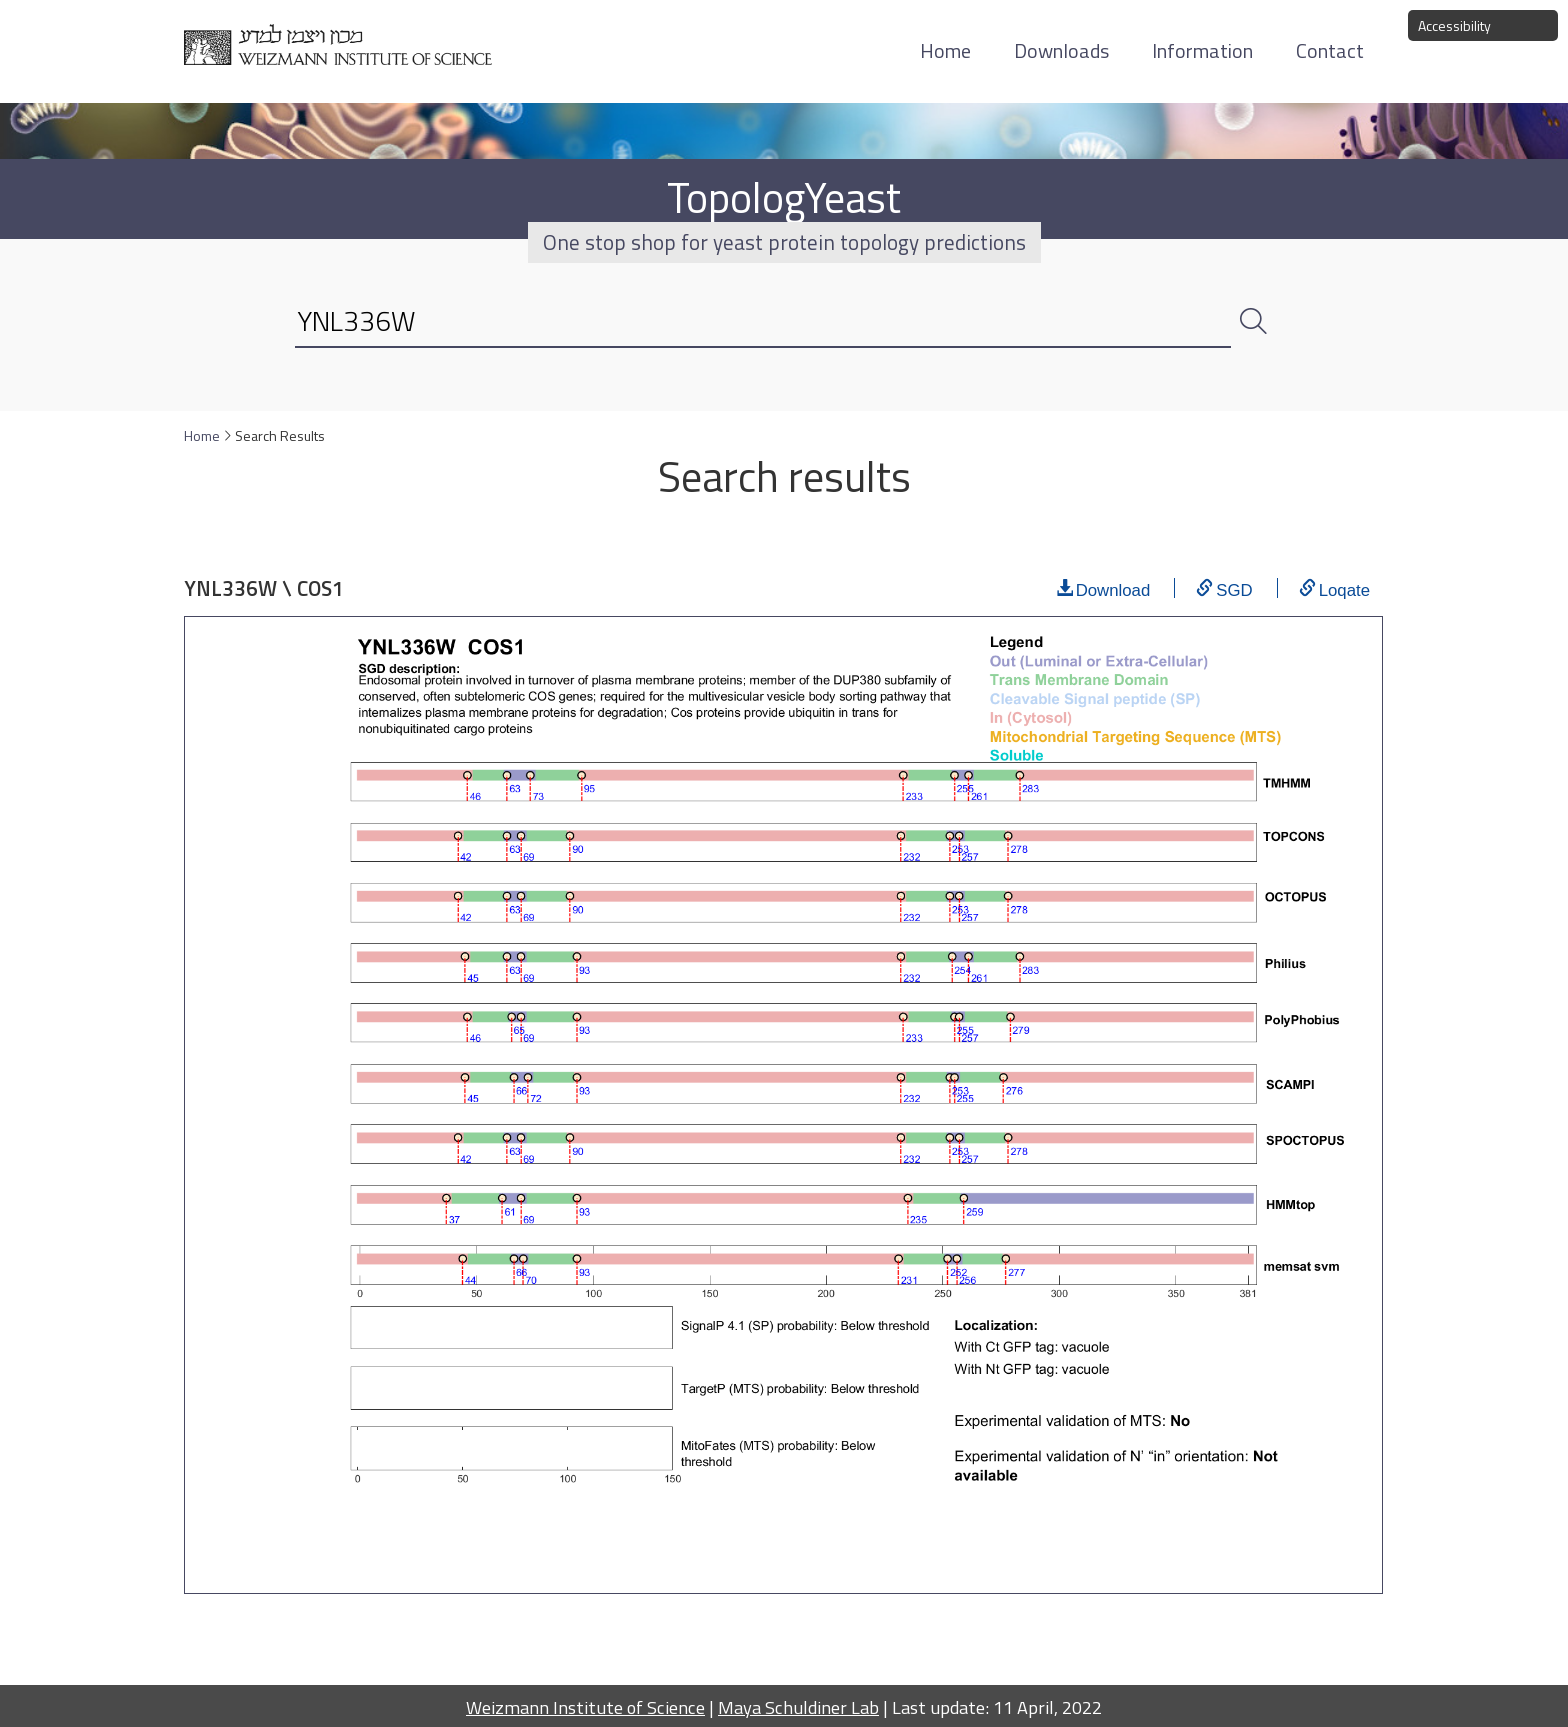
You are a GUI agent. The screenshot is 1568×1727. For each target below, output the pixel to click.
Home (945, 50)
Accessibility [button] (1454, 25)
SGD (1234, 588)
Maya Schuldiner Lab (798, 1707)
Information (1202, 50)
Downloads (1061, 50)
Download (1113, 588)
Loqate (1344, 588)
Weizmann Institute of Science (585, 1707)
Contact (1330, 50)
